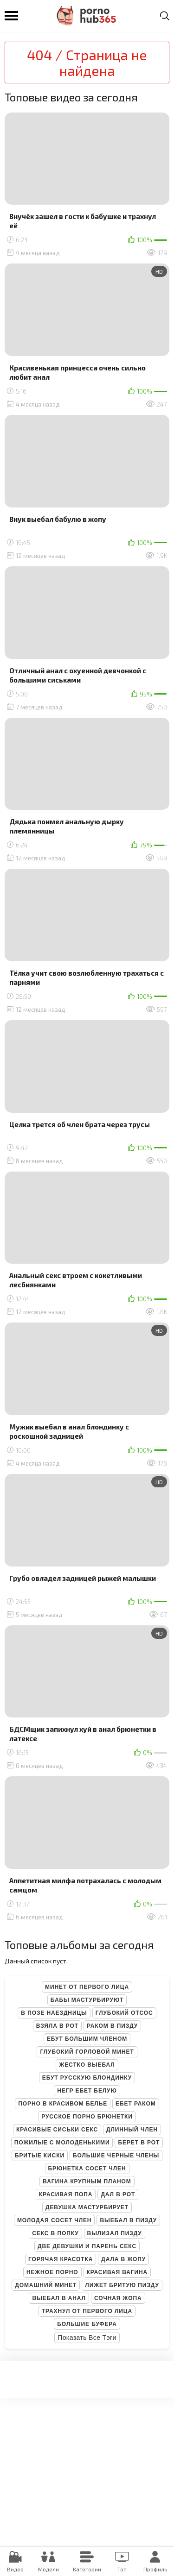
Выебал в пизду (128, 2220)
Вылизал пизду (114, 2233)
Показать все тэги (87, 2337)
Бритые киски (39, 2155)
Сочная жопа (118, 2298)
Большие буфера (87, 2324)
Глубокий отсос (124, 2013)
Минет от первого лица (87, 1987)
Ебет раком (136, 2103)
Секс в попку (55, 2233)
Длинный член (132, 2129)
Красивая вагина (117, 2272)
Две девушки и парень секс (87, 2246)
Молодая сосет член (54, 2220)
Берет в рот (139, 2142)
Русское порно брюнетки (87, 2116)
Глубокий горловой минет (87, 2052)
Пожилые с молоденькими (62, 2142)
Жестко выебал (87, 2065)
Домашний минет (46, 2285)
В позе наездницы (54, 2013)
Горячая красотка (60, 2259)
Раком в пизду (112, 2026)
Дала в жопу (123, 2259)
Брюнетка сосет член (87, 2168)
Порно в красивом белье (62, 2103)
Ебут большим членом (87, 2039)
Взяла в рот (57, 2026)
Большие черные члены (116, 2155)
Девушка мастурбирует (87, 2207)
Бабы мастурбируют (87, 2000)
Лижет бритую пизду (122, 2285)
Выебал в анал (58, 2298)
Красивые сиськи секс (57, 2129)
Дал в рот (118, 2194)
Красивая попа (66, 2194)
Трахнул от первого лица (87, 2311)
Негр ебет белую (87, 2090)
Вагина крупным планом (87, 2181)
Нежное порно (52, 2272)
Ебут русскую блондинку (87, 2078)
